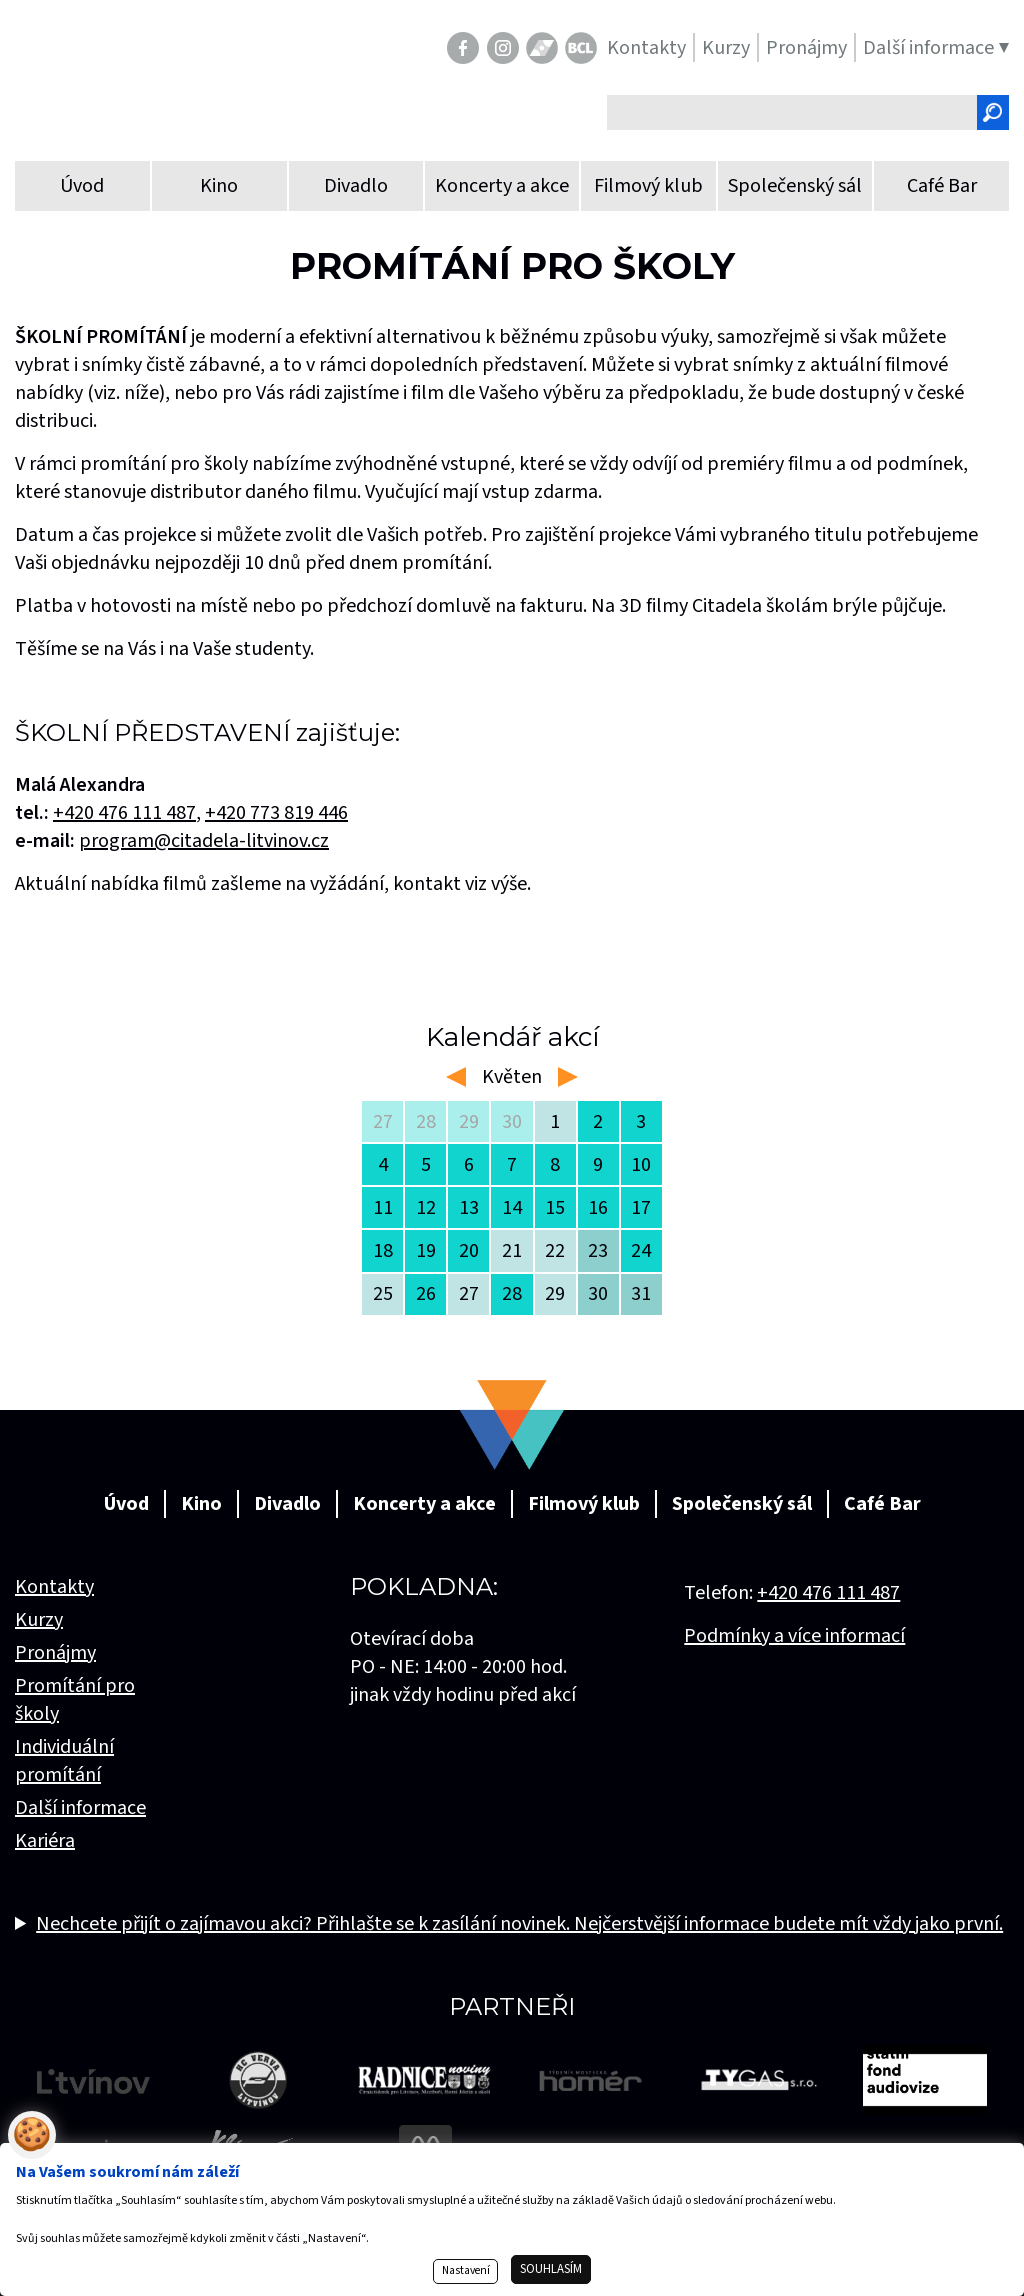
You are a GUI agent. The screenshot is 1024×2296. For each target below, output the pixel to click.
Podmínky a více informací (794, 1636)
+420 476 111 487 (828, 1593)
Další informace (80, 1808)
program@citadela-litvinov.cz (204, 841)
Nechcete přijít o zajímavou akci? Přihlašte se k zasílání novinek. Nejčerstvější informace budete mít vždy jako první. (519, 1924)
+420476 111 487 (124, 813)
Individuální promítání (64, 1761)
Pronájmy (55, 1653)
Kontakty (54, 1587)
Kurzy (39, 1620)
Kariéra (45, 1841)
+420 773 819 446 (276, 813)
